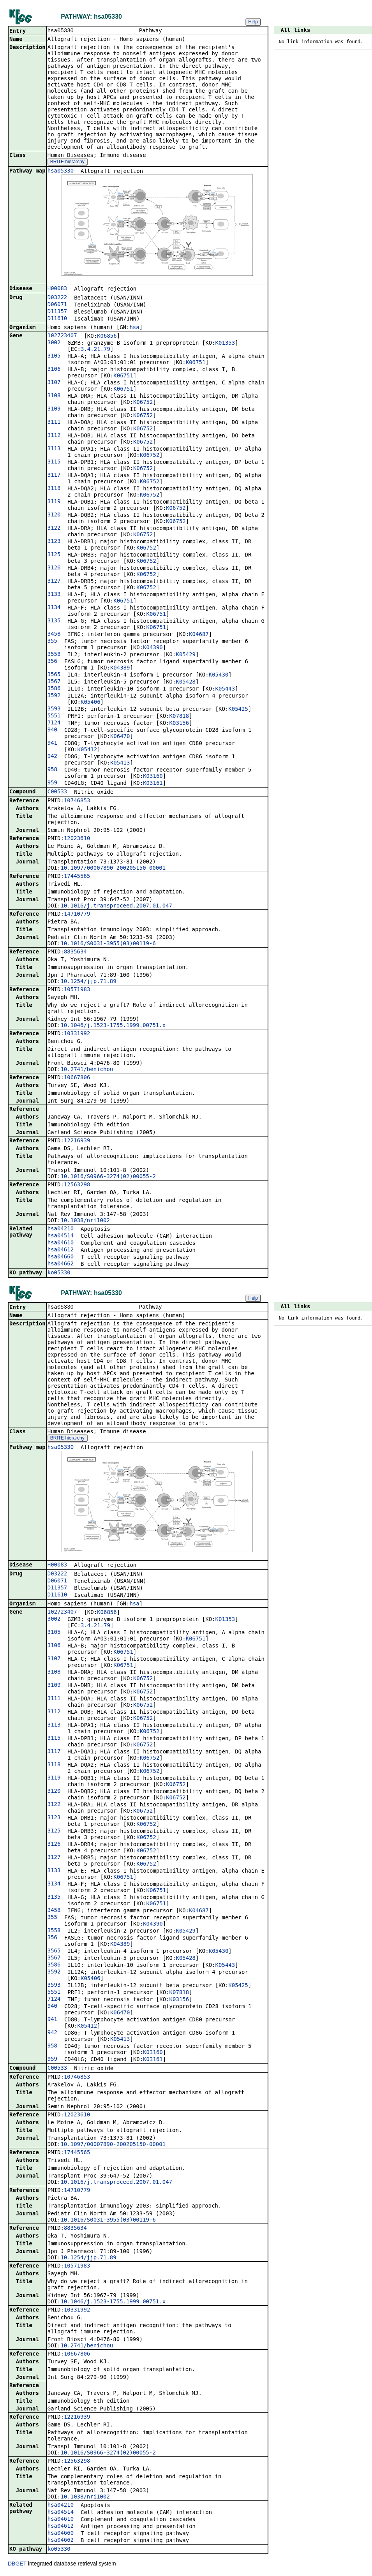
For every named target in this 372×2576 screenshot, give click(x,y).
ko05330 (59, 1273)
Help (253, 22)
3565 (54, 675)
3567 (54, 682)
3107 (54, 383)
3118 (54, 489)
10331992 (77, 1034)
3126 (54, 568)
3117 (54, 475)
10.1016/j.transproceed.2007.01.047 (116, 906)
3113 (54, 449)
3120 (54, 515)
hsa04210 (61, 1229)
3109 (54, 409)
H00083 (57, 289)
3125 (54, 555)
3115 (54, 462)
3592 (54, 696)
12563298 (77, 1185)
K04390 (153, 648)
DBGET (17, 2565)
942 (52, 757)
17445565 (77, 877)
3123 (54, 542)
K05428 (186, 682)
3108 (54, 396)
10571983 (77, 990)
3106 (54, 369)
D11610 (57, 319)
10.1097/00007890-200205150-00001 (113, 868)
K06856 (107, 336)
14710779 (77, 914)
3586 (54, 689)
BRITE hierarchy (67, 162)
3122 (54, 528)
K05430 (219, 675)
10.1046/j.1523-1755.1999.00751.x (113, 1026)
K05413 (120, 763)
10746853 (77, 801)
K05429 (186, 655)
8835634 (75, 952)
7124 (54, 723)
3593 (54, 709)
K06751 (196, 363)
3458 (54, 634)
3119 (54, 502)
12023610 (77, 839)
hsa (134, 328)
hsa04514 (61, 1236)
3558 (54, 655)
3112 (54, 436)
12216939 (77, 1141)
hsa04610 (61, 1243)
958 (52, 770)
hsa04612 (61, 1250)
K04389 (120, 668)
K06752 (143, 403)
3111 (54, 422)
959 (52, 783)
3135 (54, 621)
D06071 (57, 305)
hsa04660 (61, 1257)
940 (52, 730)
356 (52, 662)
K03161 (153, 784)
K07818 (179, 717)
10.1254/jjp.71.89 (88, 982)
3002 (54, 343)
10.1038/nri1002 (84, 1221)
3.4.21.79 (95, 350)
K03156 (179, 724)
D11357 (57, 312)
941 (52, 743)
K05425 (238, 710)
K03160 (153, 777)
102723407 (62, 336)
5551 (54, 716)
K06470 (120, 737)
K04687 (199, 635)
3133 (54, 595)
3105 (54, 356)
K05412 (87, 750)
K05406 (90, 703)
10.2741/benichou (86, 1070)
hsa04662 (61, 1264)
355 (52, 641)
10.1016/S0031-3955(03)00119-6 (107, 944)
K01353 (225, 343)
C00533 (57, 792)
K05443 (225, 689)
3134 (54, 608)
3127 (54, 581)
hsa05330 (61, 171)
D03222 (57, 298)
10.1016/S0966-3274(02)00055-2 (107, 1177)
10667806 (77, 1078)
